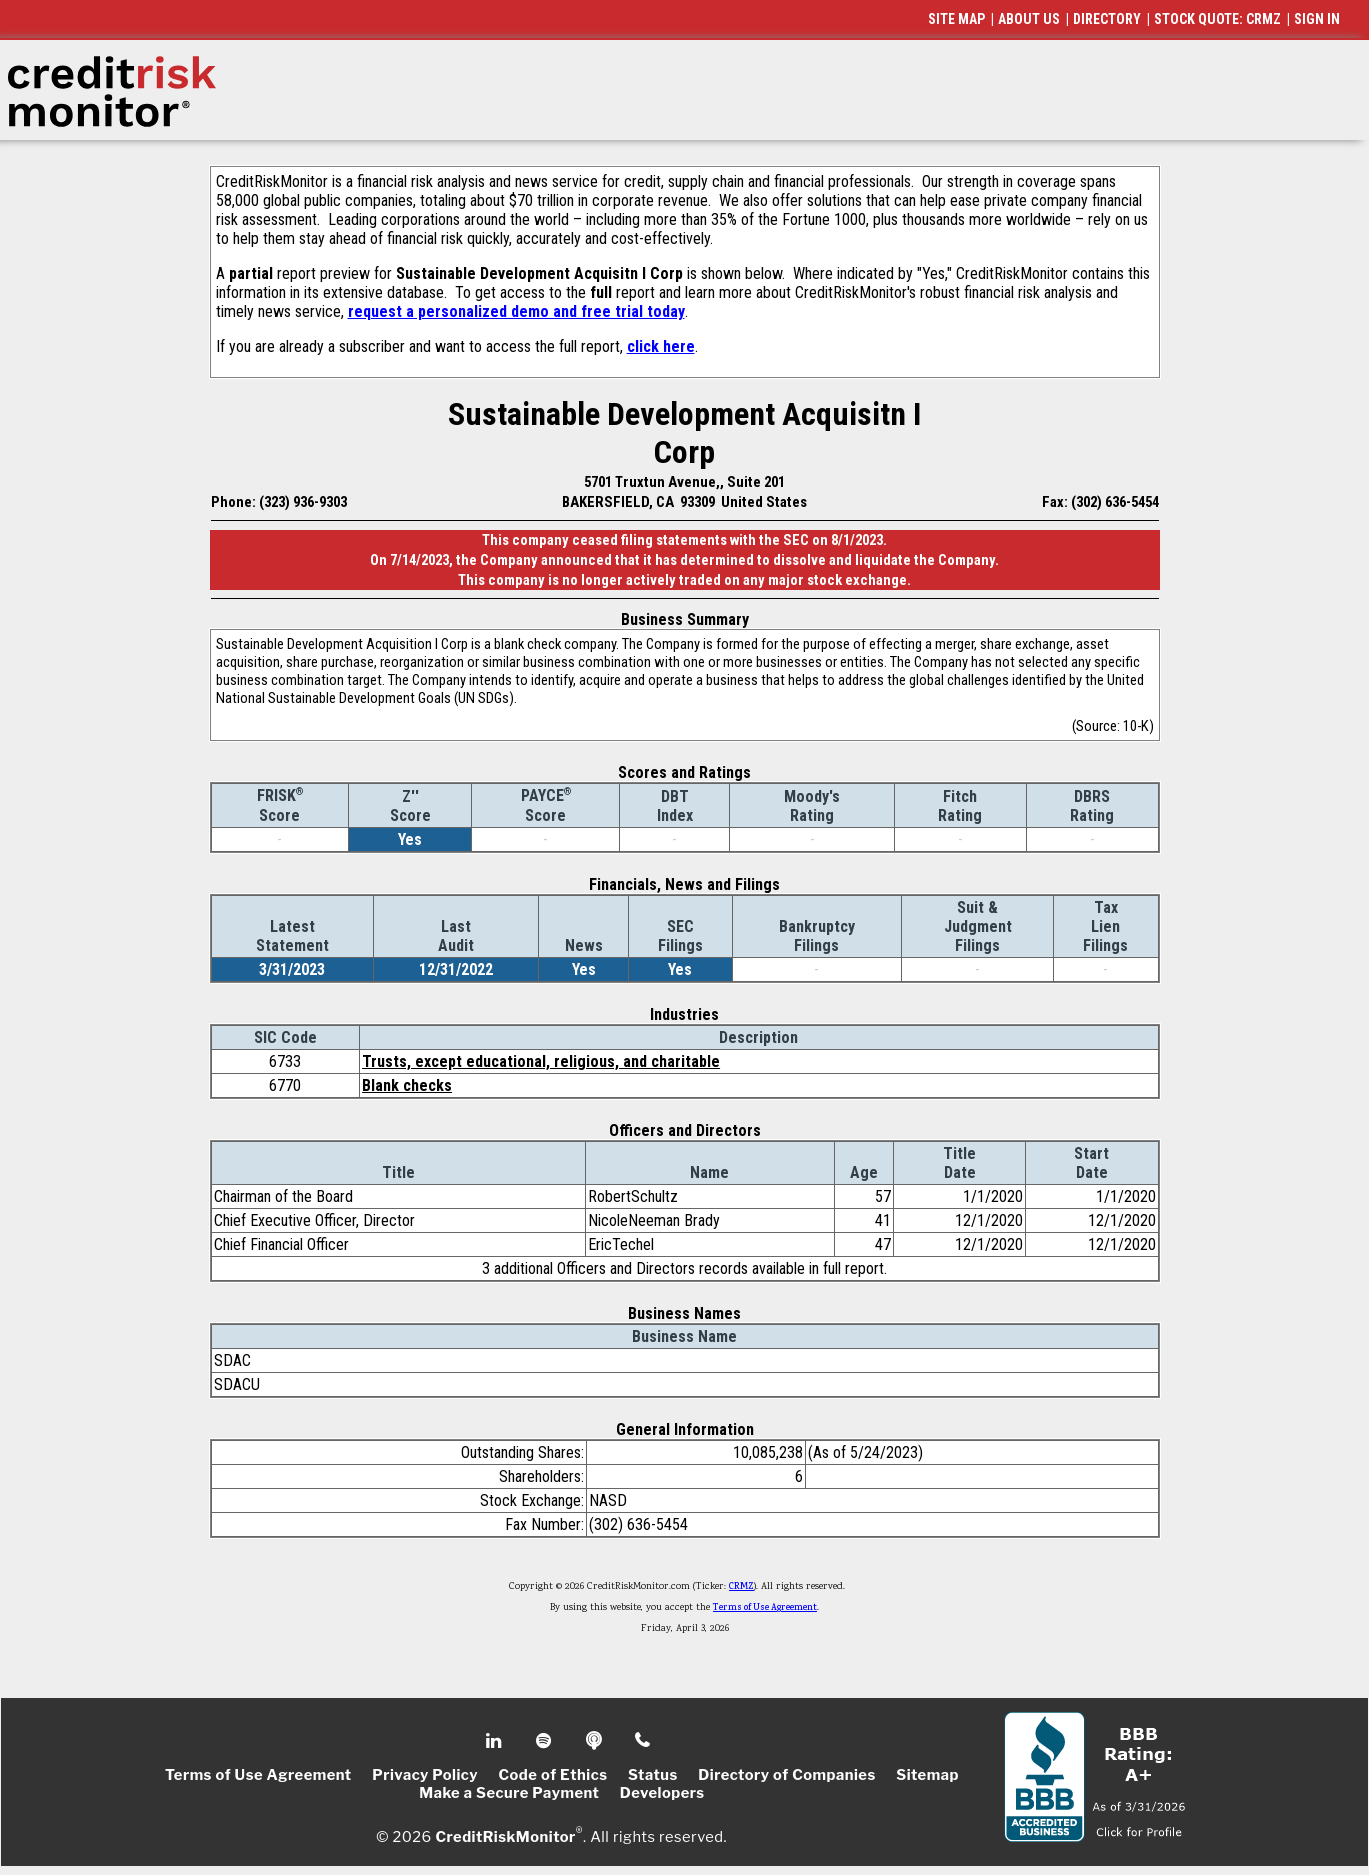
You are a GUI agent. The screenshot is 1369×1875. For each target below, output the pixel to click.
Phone (643, 1741)
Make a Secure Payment (509, 1793)
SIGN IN (1317, 19)
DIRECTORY (1107, 19)
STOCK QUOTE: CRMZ (1217, 19)
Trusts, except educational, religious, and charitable (541, 1061)
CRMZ (741, 1587)
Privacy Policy (425, 1775)
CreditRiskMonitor (505, 1837)
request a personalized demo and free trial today (516, 311)
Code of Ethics (552, 1775)
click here (661, 346)
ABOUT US (1029, 19)
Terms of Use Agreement (765, 1608)
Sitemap (927, 1775)
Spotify (545, 1741)
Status (653, 1775)
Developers (662, 1793)
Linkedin (496, 1741)
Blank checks (407, 1085)
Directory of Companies (786, 1775)
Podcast (595, 1741)
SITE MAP (956, 19)
